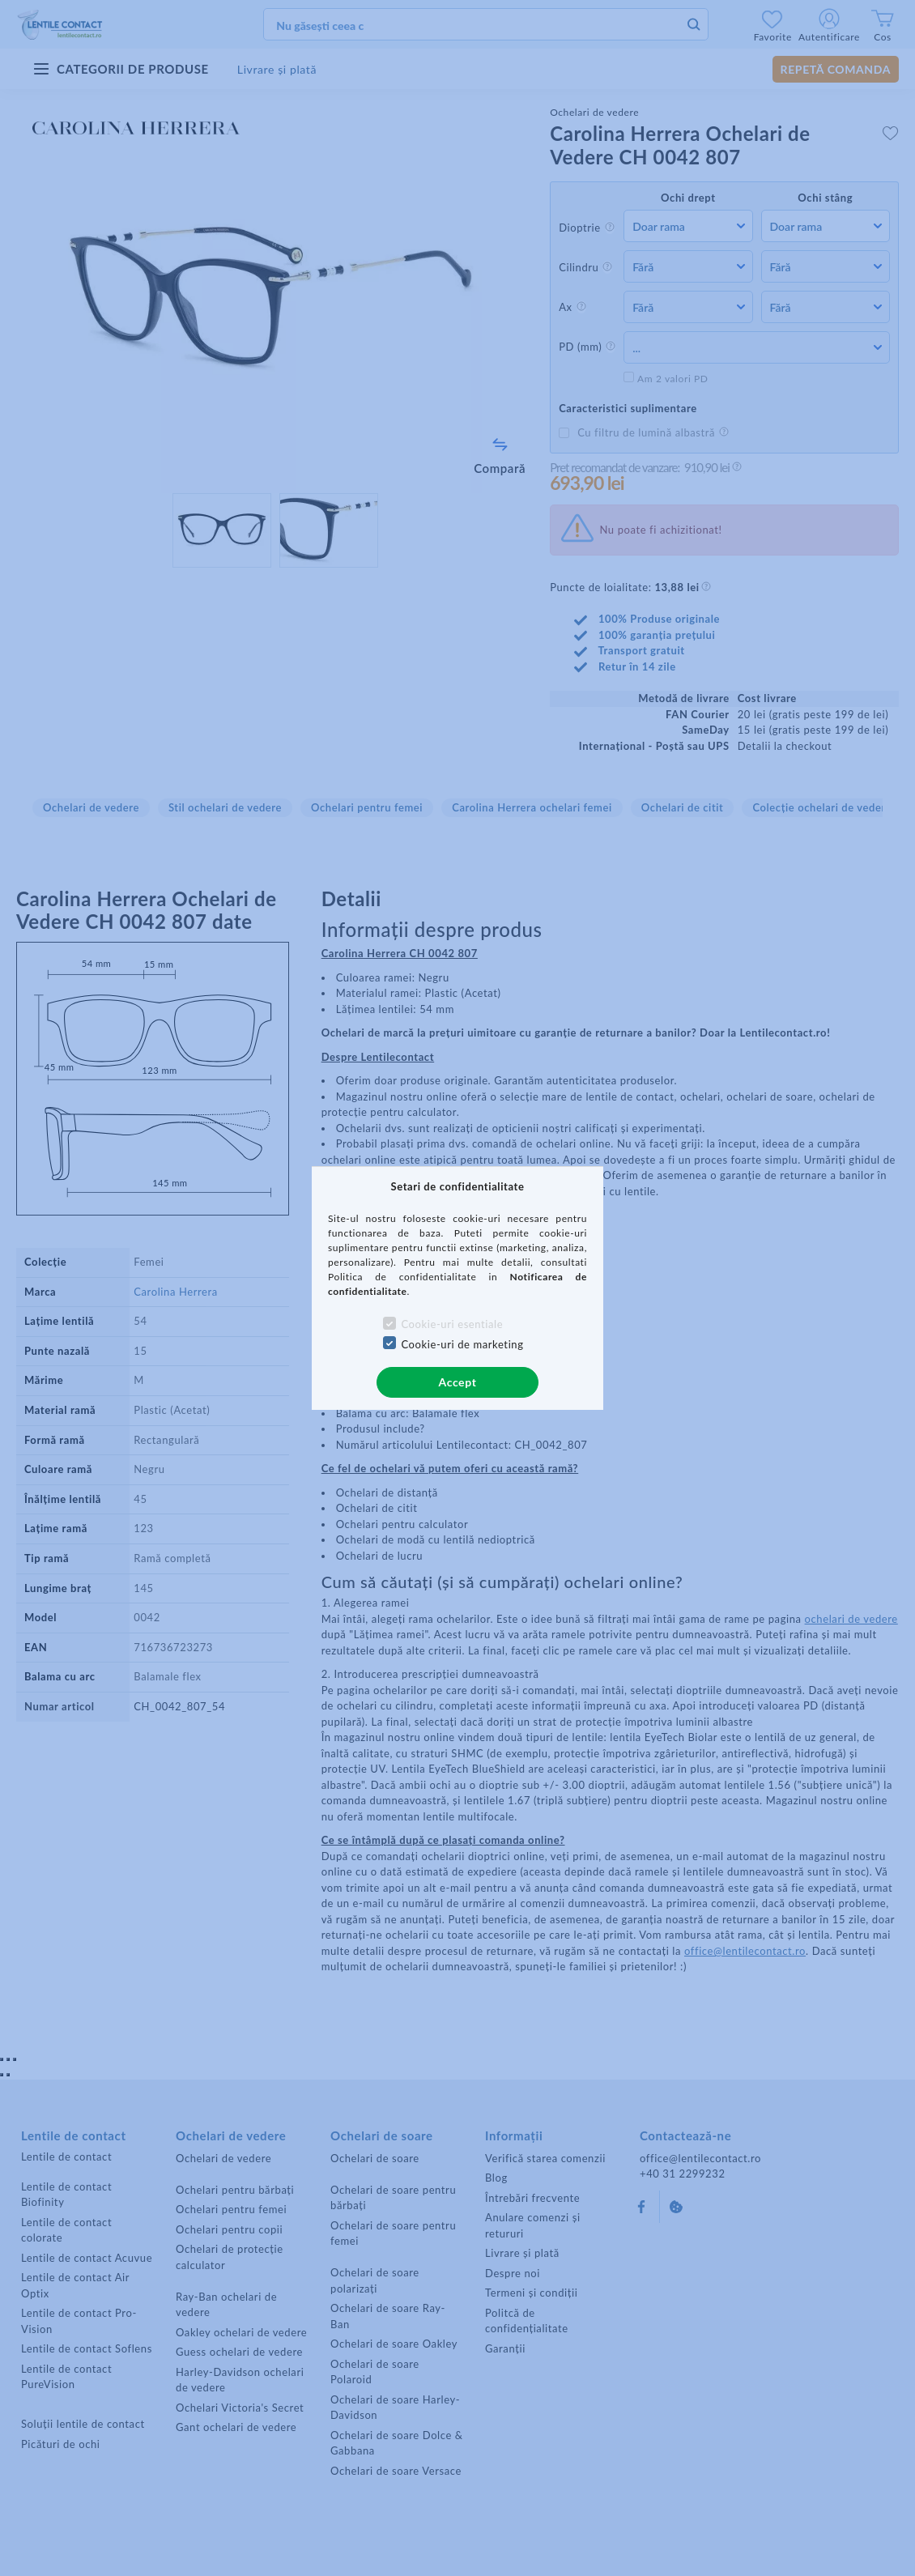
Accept (458, 1382)
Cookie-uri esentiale (452, 1324)
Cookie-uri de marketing (462, 1344)
